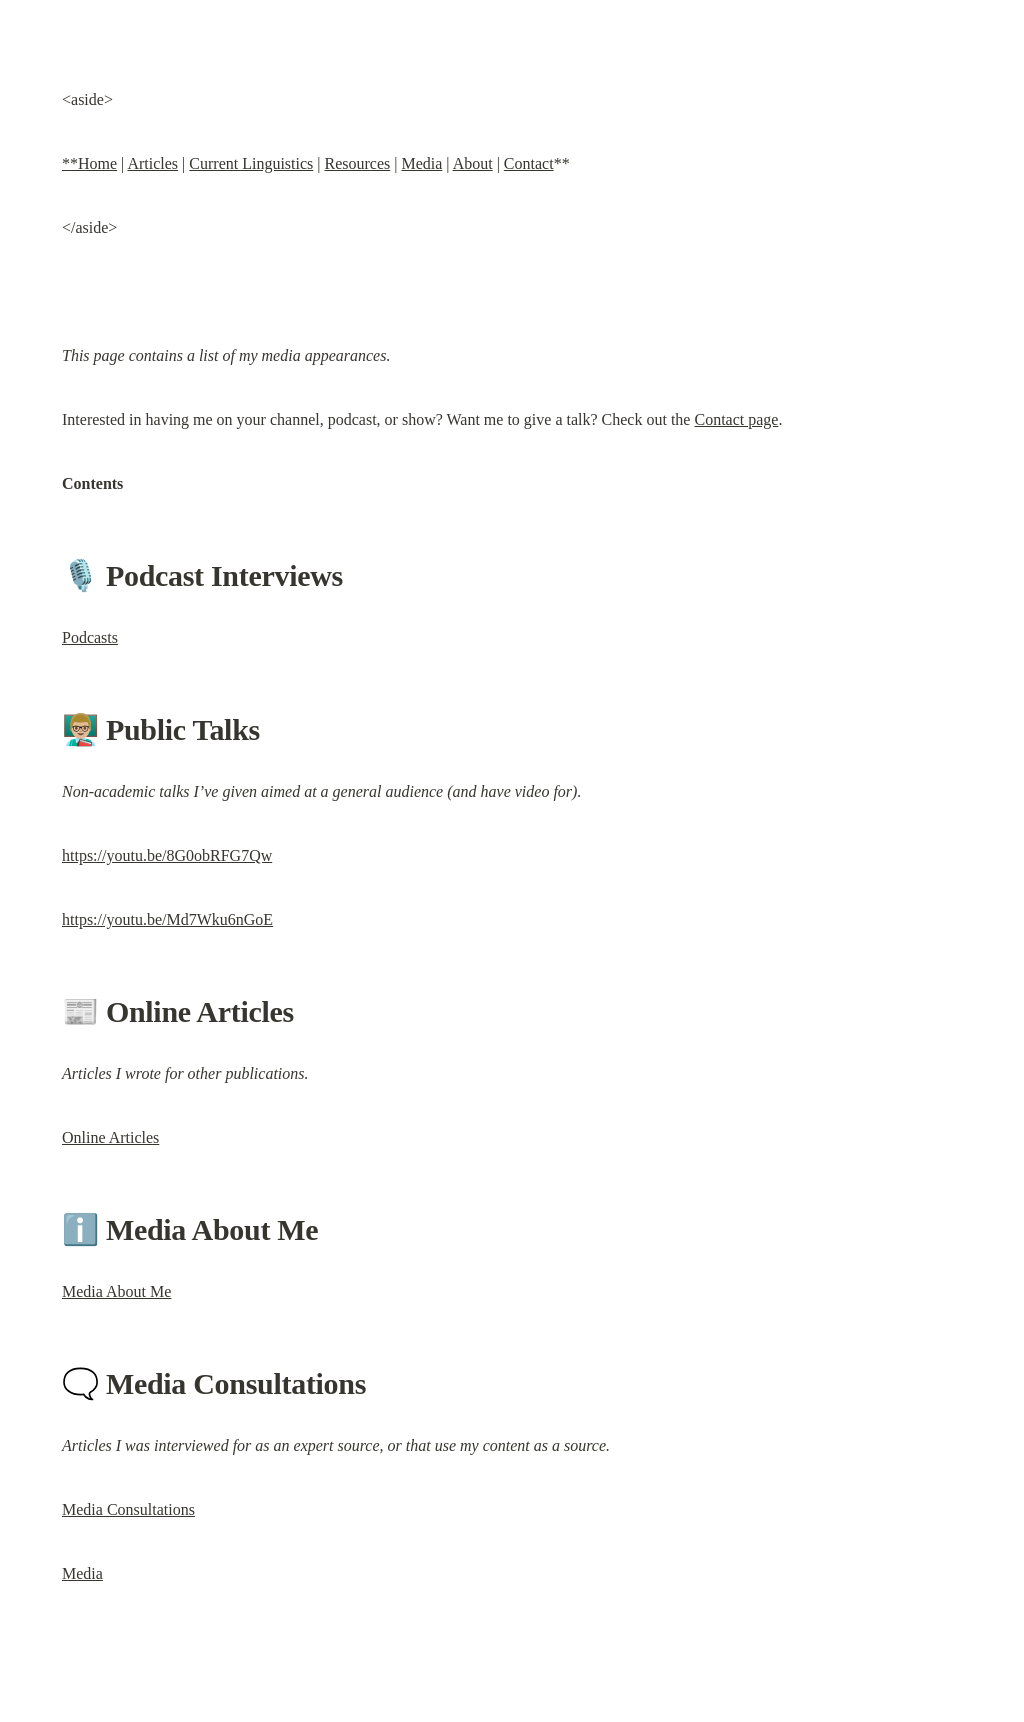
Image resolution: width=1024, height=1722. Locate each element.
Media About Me (116, 1291)
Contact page (736, 419)
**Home (89, 163)
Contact (529, 163)
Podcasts (90, 637)
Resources (357, 163)
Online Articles (110, 1137)
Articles (152, 163)
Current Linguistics (251, 163)
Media (421, 163)
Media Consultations (128, 1509)
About (473, 163)
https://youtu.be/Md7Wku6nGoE (167, 919)
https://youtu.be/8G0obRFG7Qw (167, 855)
